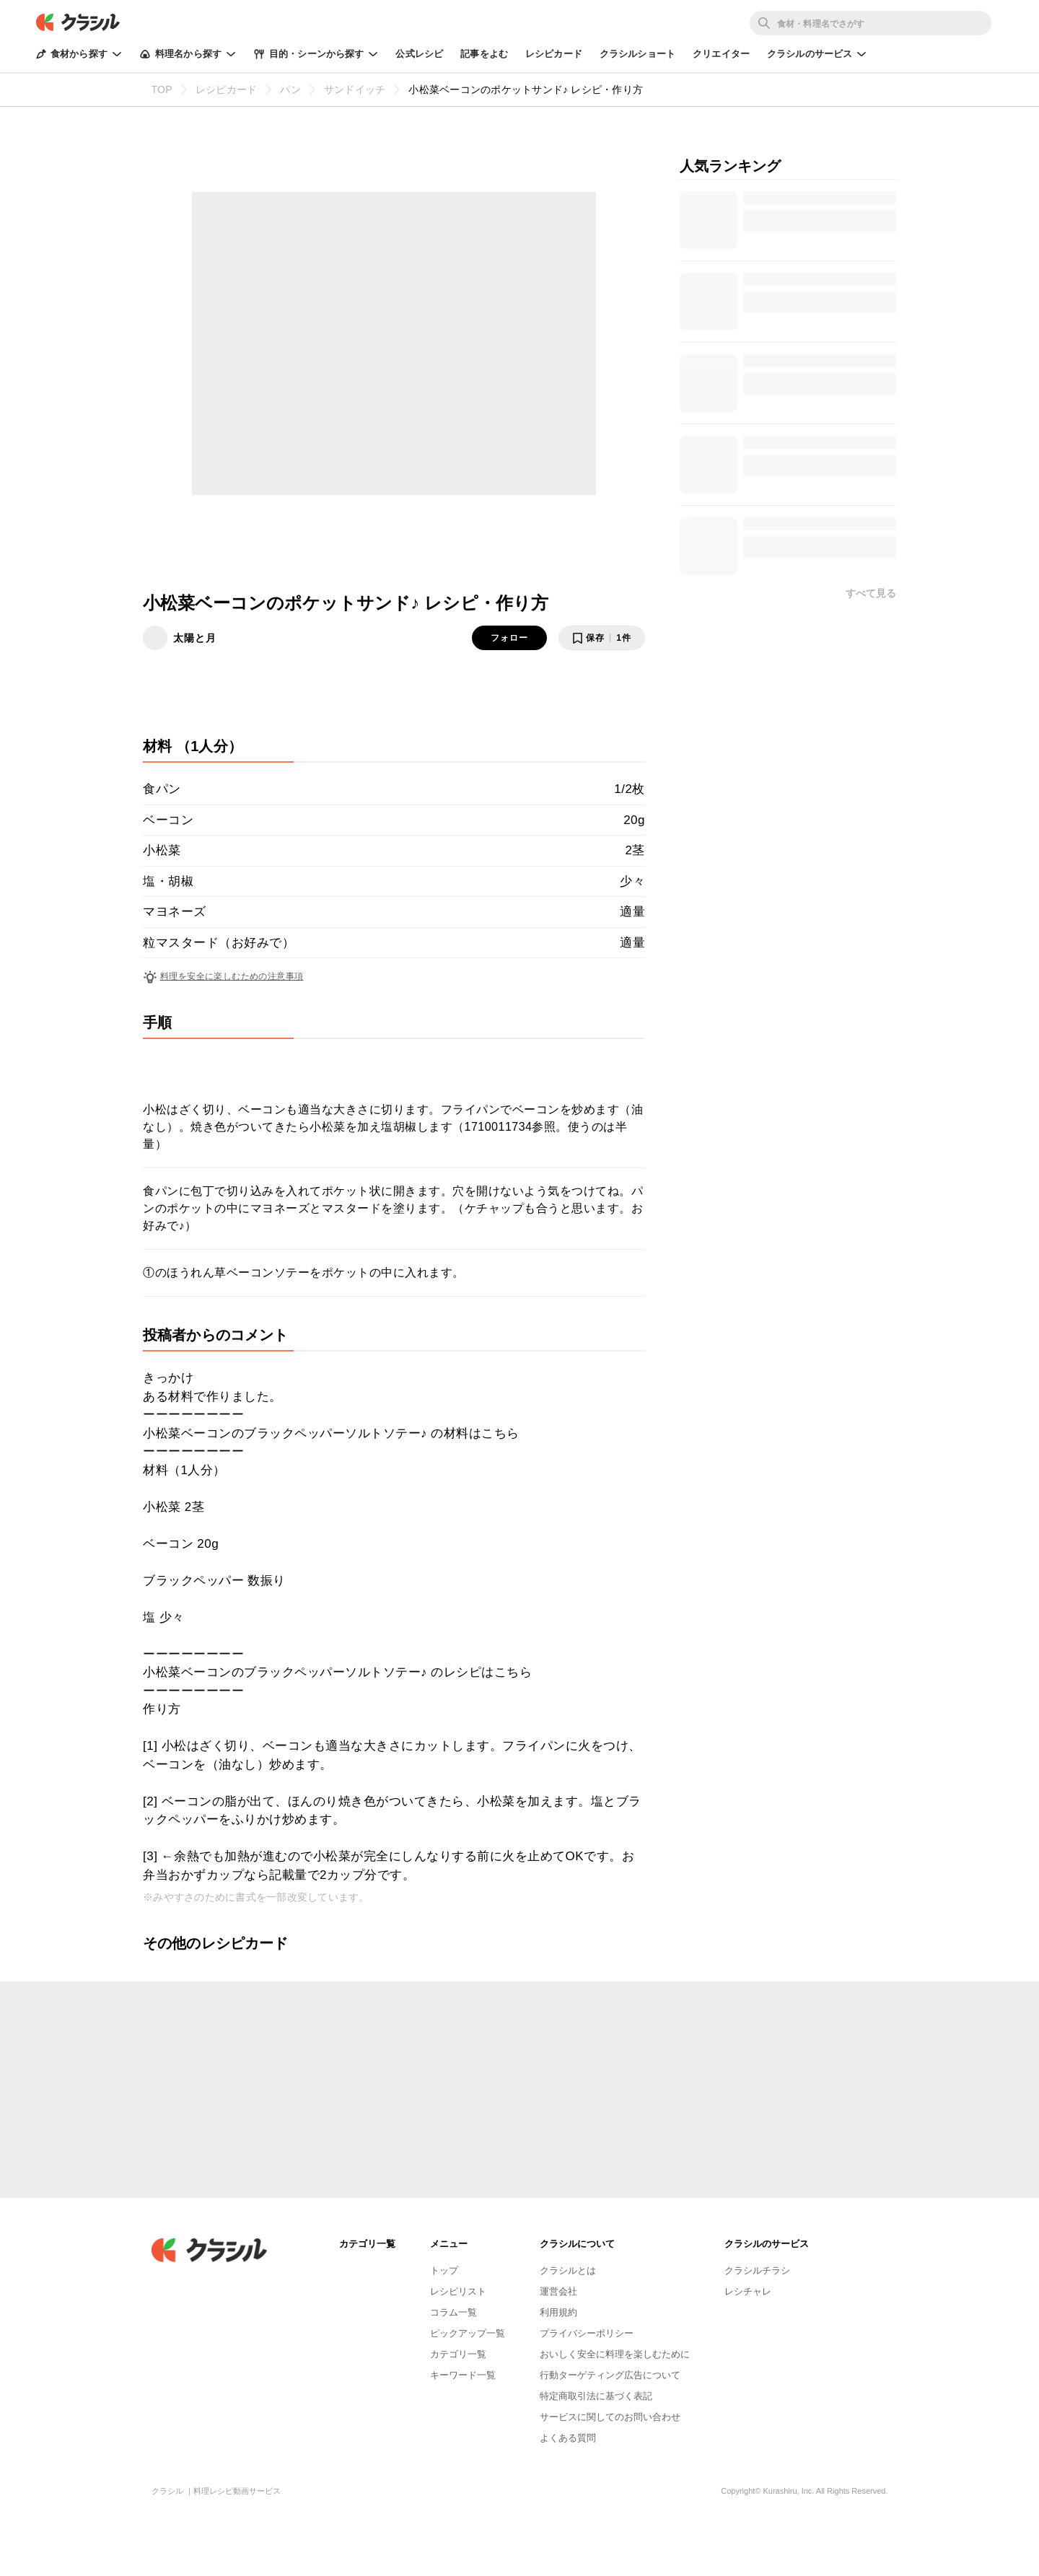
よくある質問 (568, 2437)
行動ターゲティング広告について (610, 2375)
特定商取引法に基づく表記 (596, 2396)
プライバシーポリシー (587, 2333)
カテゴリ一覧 (458, 2354)
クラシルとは (568, 2270)
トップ (444, 2270)
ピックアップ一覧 (467, 2333)
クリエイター (721, 53)
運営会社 (558, 2291)
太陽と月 (194, 638)
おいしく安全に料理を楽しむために (615, 2354)
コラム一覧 (453, 2312)
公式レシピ (419, 53)
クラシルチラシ (757, 2270)
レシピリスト (458, 2291)
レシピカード (553, 53)
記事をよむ (484, 53)
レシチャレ (747, 2291)
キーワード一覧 (463, 2375)
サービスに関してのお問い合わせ (610, 2416)
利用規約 (558, 2312)
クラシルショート (637, 53)
